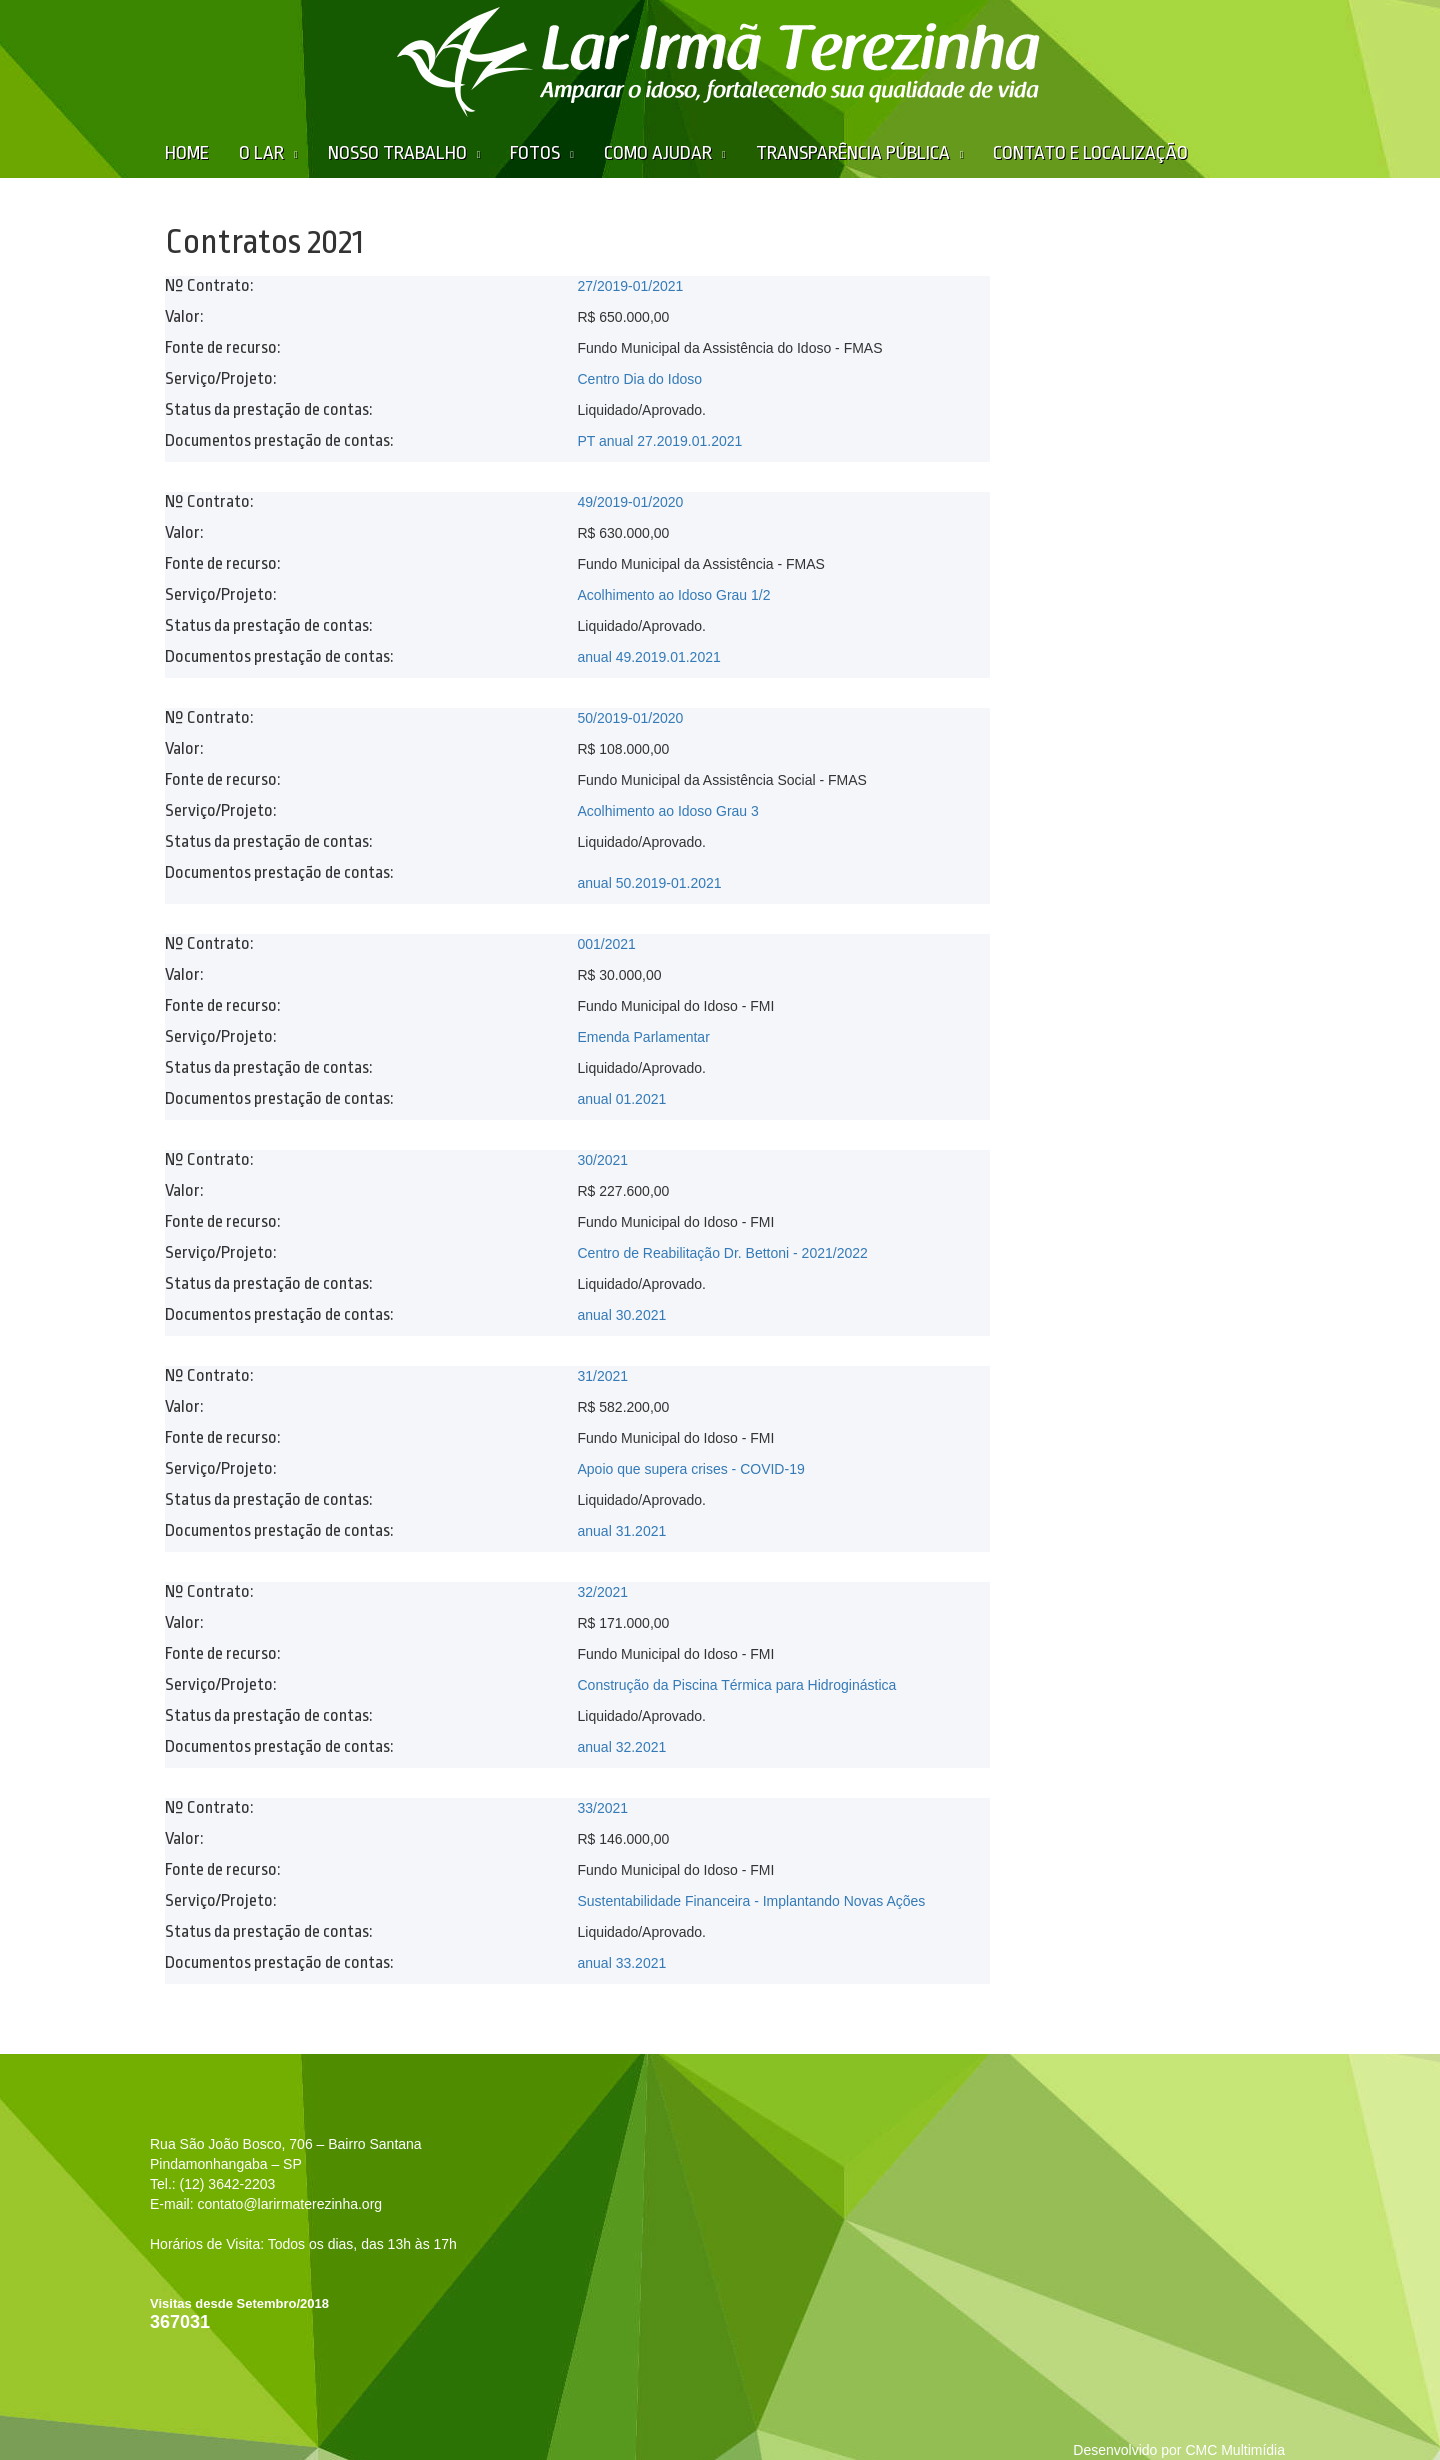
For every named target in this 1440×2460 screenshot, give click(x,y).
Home (187, 153)
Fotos (535, 153)
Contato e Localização (1090, 153)
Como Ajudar (658, 153)
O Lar (261, 153)
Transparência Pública (853, 153)
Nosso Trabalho (397, 153)
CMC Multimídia (1235, 2450)
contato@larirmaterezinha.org (289, 2204)
